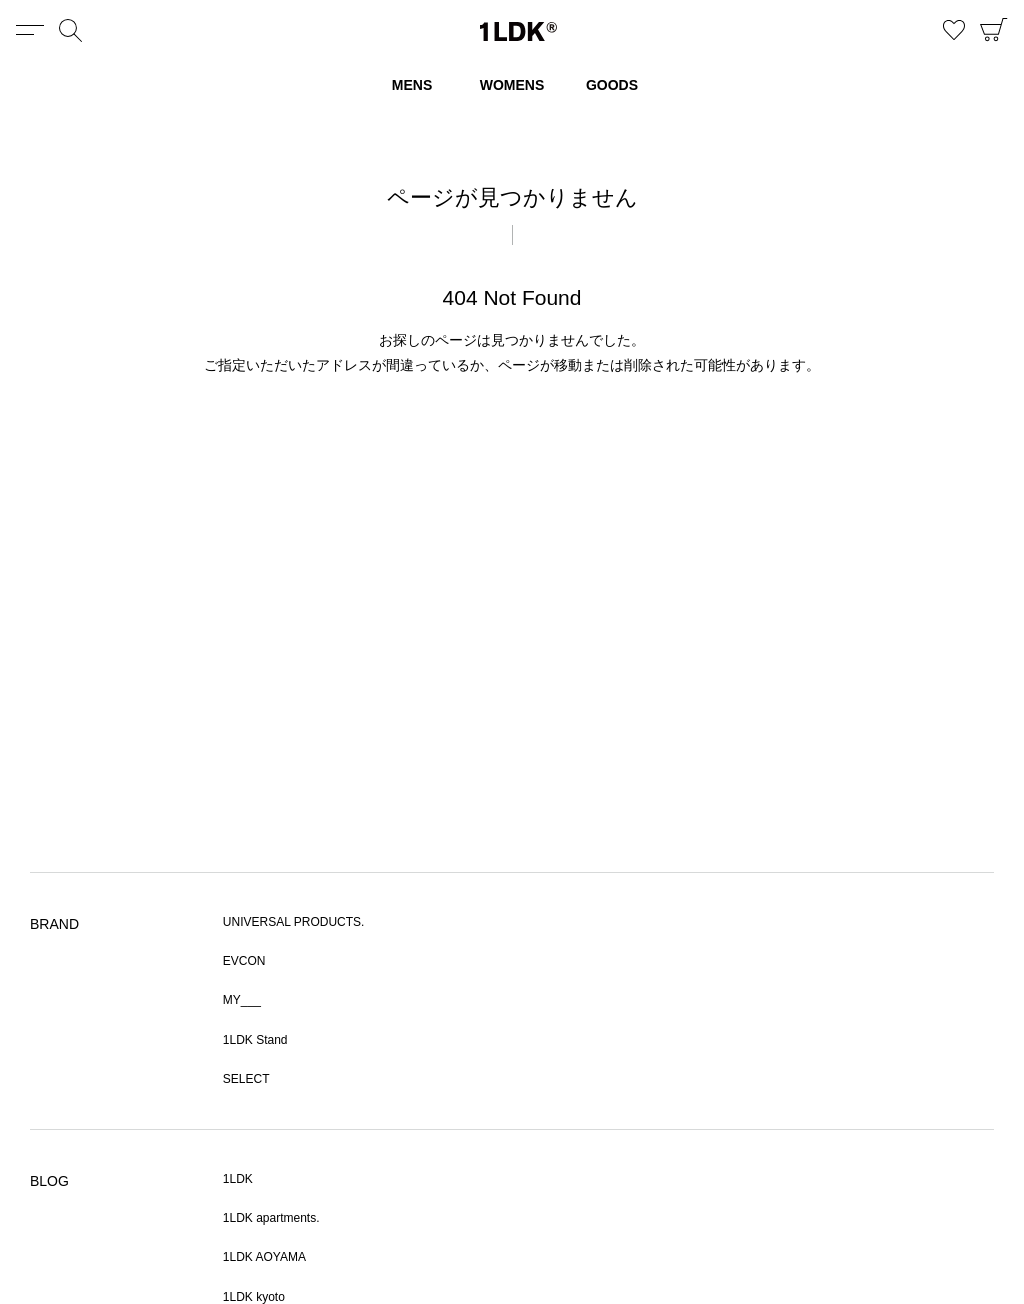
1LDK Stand (255, 1040)
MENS (412, 85)
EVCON (244, 961)
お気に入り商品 (954, 30)
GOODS (612, 85)
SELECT (246, 1079)
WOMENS (512, 85)
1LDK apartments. (271, 1218)
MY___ (242, 1000)
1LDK (518, 31)
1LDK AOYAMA (264, 1257)
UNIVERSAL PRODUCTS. (294, 922)
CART (994, 30)
